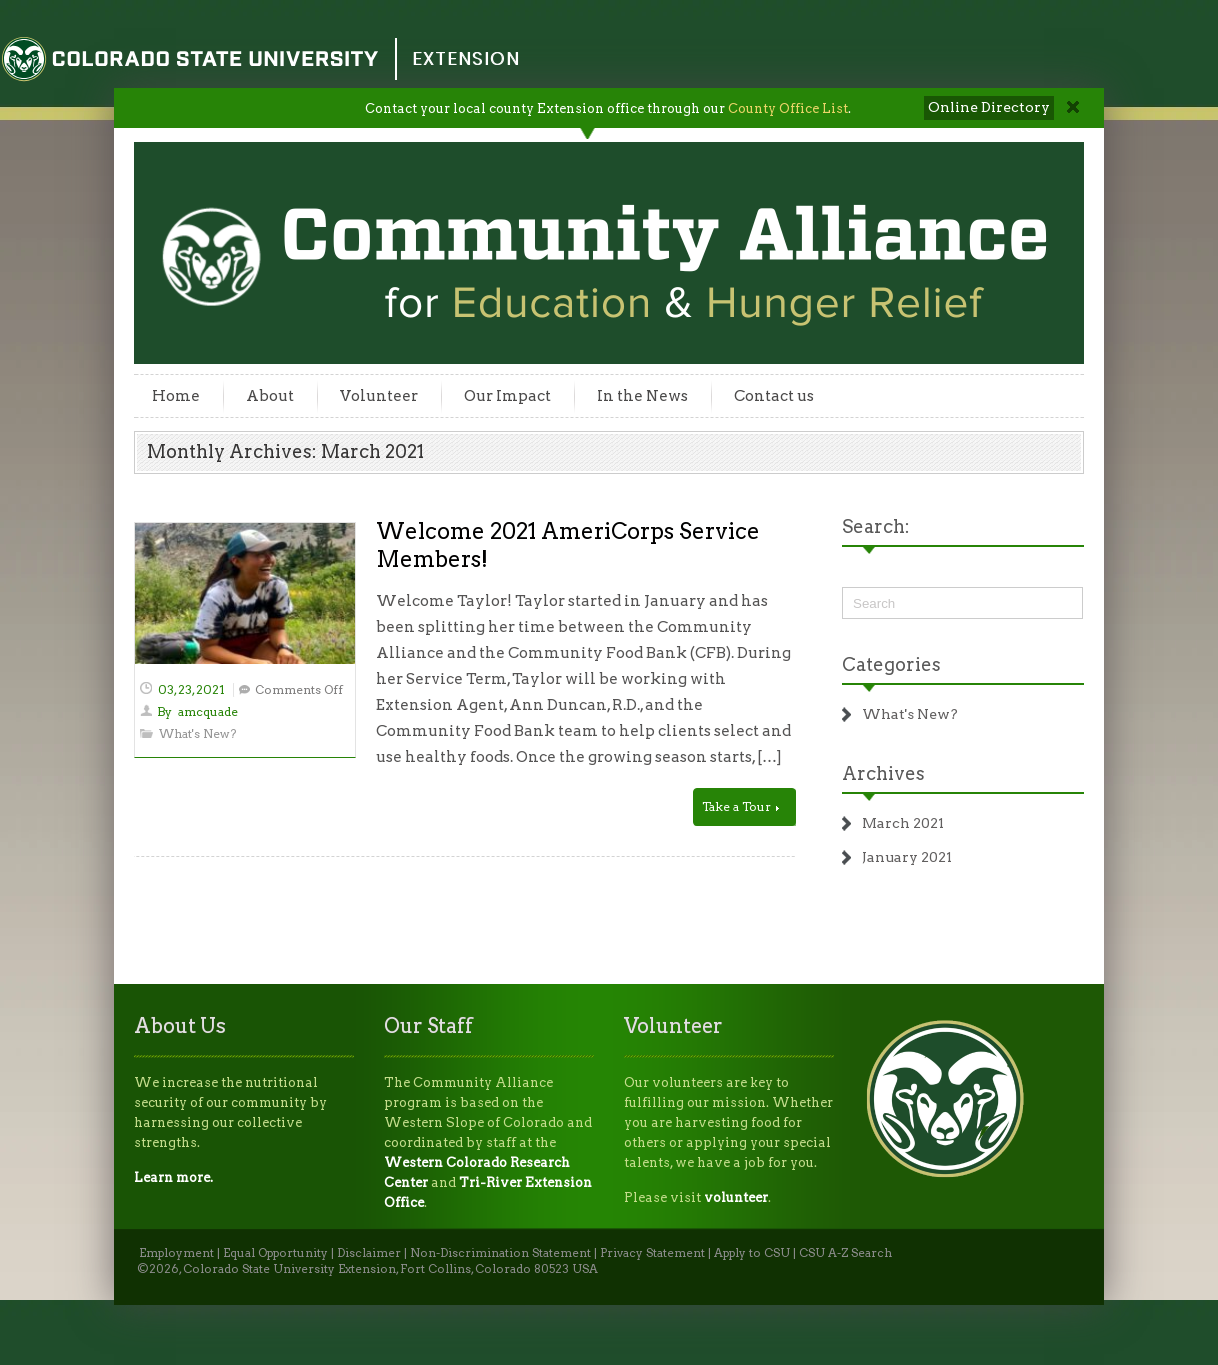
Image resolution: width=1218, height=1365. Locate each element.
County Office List (788, 108)
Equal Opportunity (275, 1253)
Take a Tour (740, 806)
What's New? (197, 733)
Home (176, 396)
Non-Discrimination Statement (500, 1253)
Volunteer (379, 396)
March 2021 (903, 823)
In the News (642, 396)
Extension (466, 58)
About (270, 396)
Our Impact (507, 396)
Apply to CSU (752, 1253)
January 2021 (907, 857)
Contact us (774, 396)
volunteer (736, 1197)
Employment (176, 1253)
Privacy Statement (652, 1253)
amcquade (208, 711)
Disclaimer (369, 1253)
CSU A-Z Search (845, 1253)
